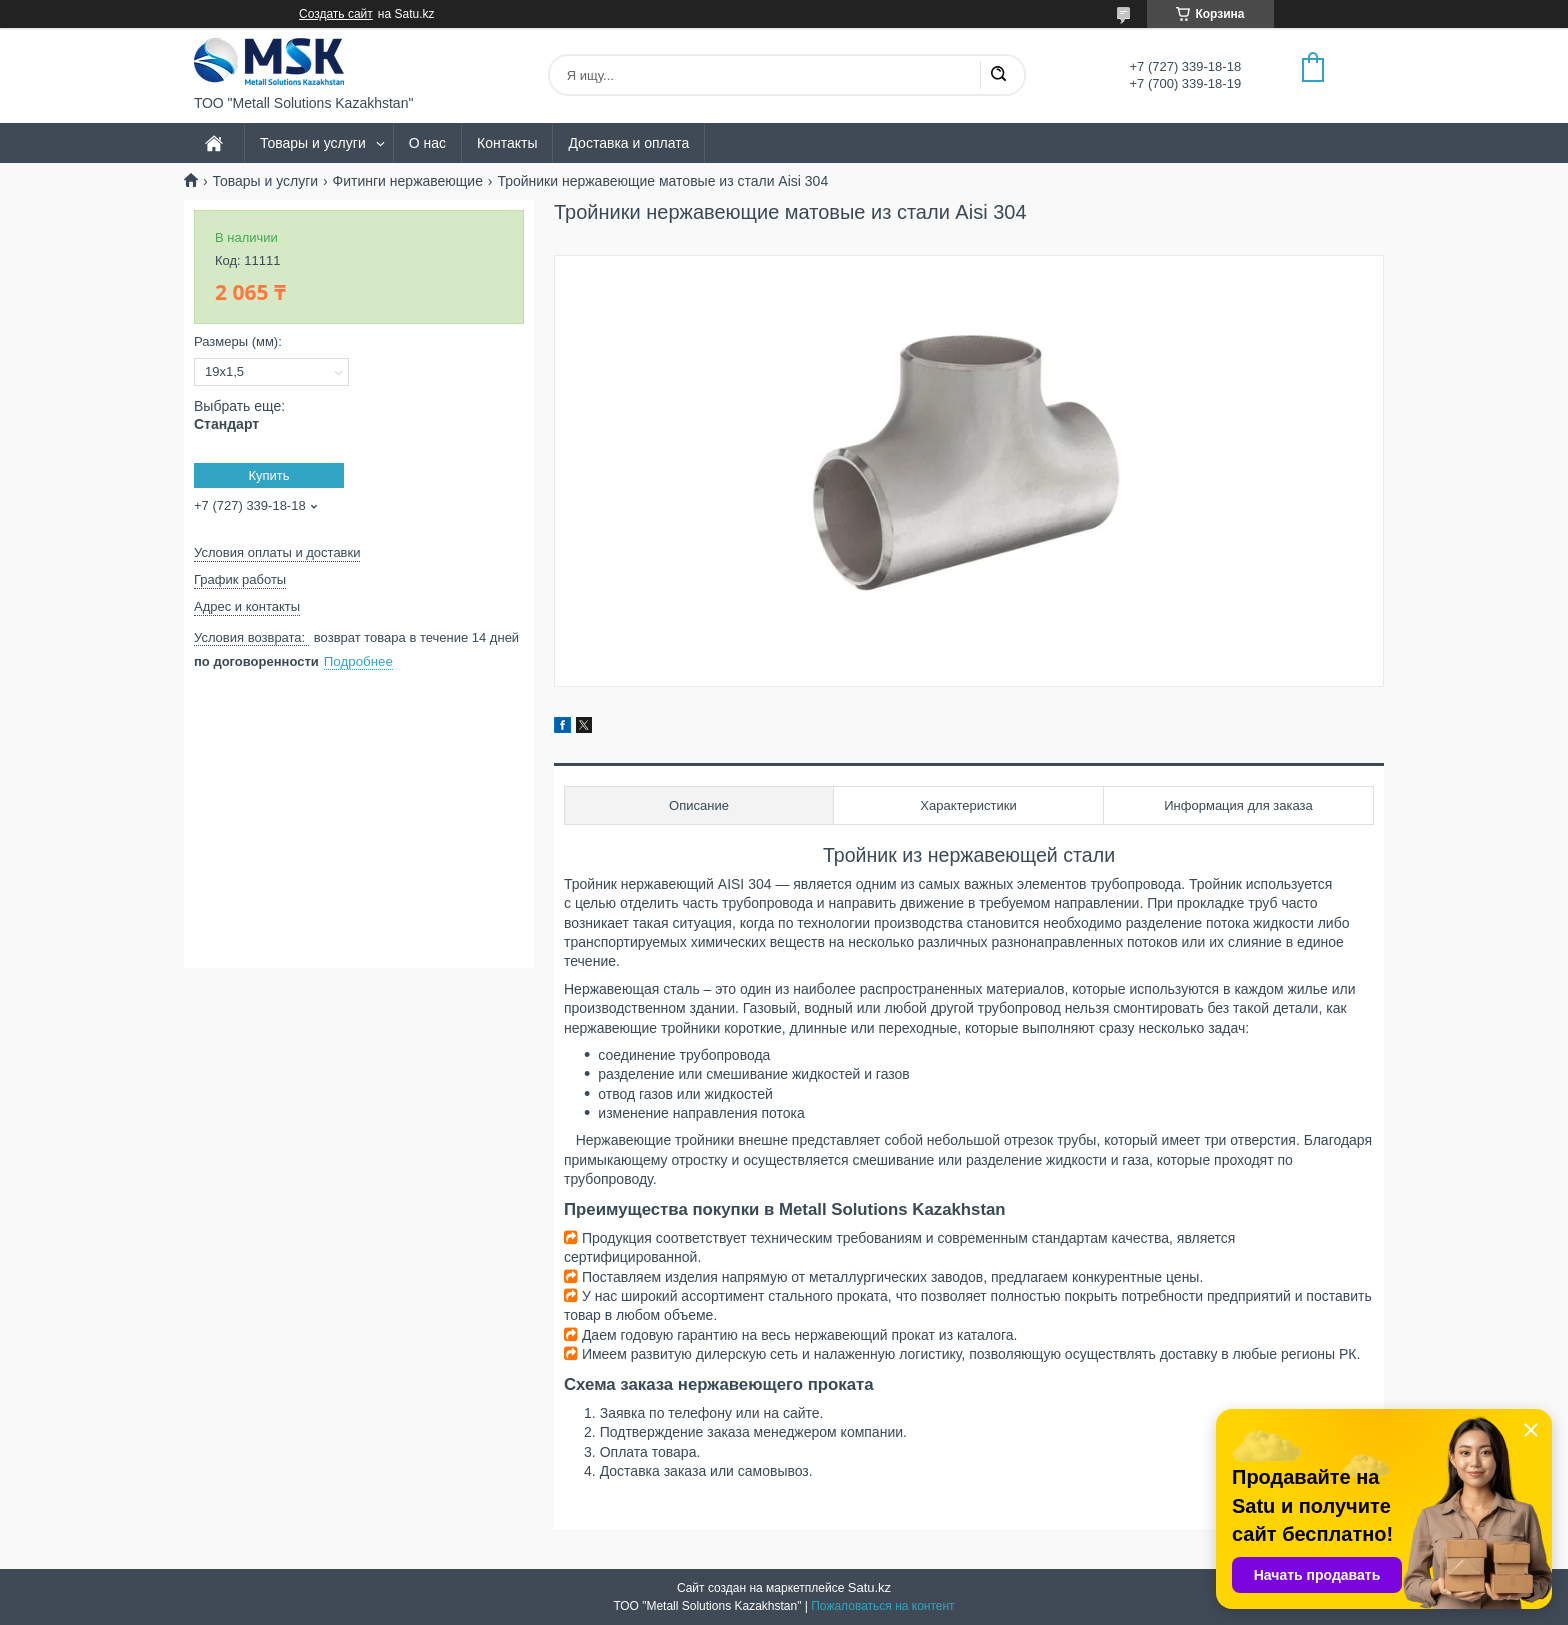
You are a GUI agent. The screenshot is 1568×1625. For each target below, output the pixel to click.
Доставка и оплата (628, 143)
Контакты (507, 143)
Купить (268, 475)
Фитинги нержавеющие (408, 181)
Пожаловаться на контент (882, 1606)
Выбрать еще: (239, 415)
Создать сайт (336, 14)
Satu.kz (869, 1587)
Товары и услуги (313, 143)
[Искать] (998, 75)
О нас (427, 143)
